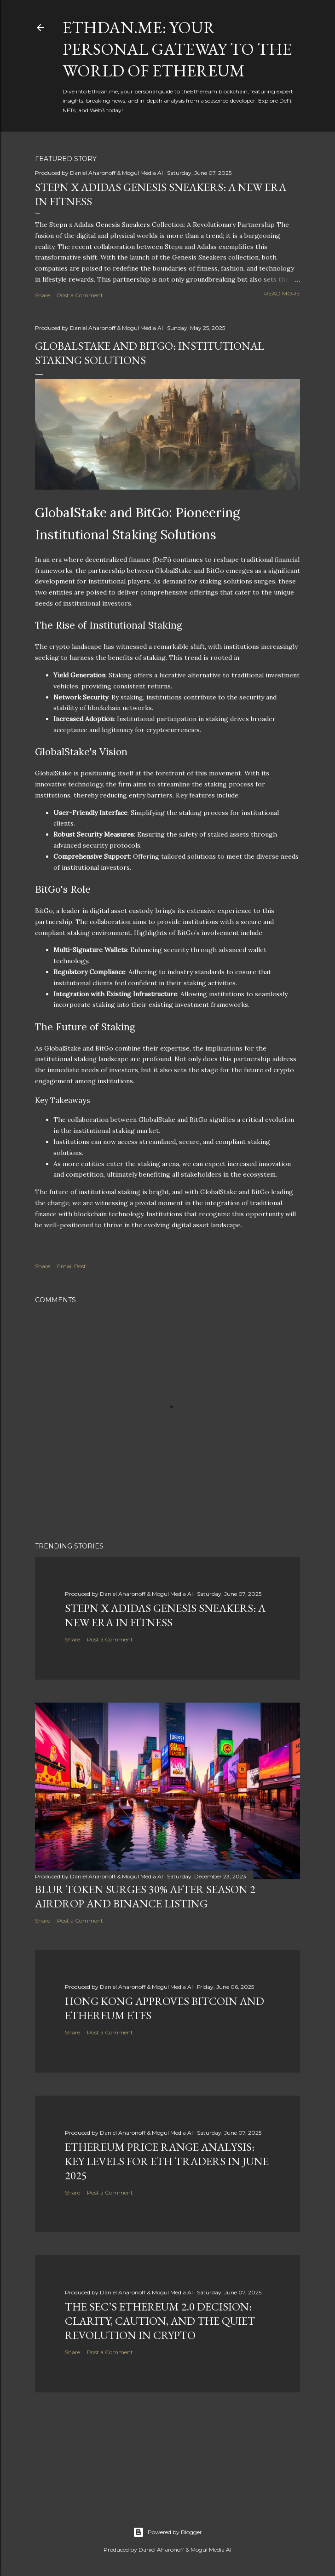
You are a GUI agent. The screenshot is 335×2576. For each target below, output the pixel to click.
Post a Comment (80, 295)
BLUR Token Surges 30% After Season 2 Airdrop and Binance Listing (145, 1896)
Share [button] (42, 295)
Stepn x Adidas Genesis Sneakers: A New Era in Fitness (165, 1615)
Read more (282, 293)
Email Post (71, 1266)
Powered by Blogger (167, 2532)
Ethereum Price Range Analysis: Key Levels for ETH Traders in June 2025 (167, 2161)
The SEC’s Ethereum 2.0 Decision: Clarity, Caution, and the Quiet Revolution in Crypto (160, 2320)
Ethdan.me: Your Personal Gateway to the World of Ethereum (177, 49)
